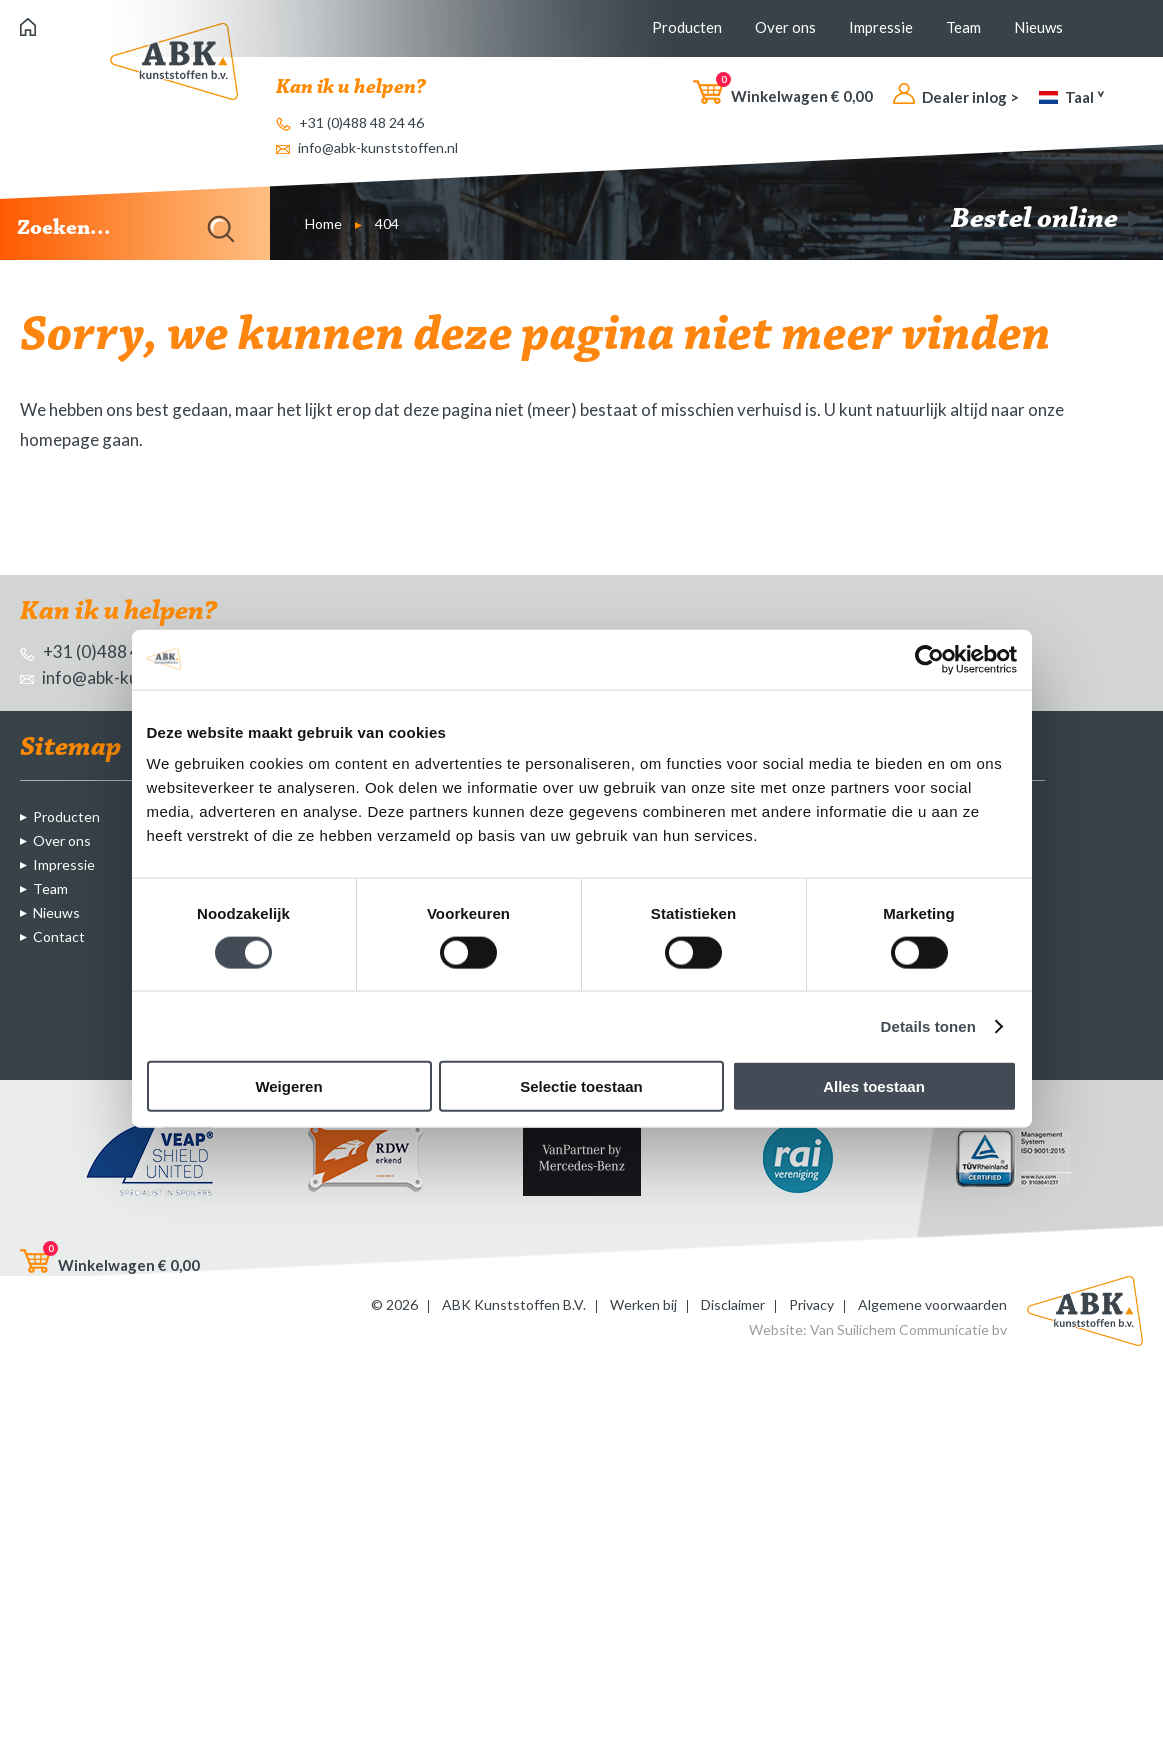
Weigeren (288, 1086)
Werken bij (643, 1304)
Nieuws (1038, 27)
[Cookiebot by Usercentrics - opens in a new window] (929, 659)
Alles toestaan (874, 1086)
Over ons (785, 27)
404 (387, 223)
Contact (59, 936)
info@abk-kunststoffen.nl (367, 147)
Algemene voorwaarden (932, 1304)
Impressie (881, 27)
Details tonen (928, 1025)
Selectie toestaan (581, 1086)
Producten (687, 27)
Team (963, 27)
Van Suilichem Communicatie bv (908, 1329)
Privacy (811, 1304)
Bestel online (1047, 220)
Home (323, 223)
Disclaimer (733, 1304)
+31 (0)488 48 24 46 (350, 122)
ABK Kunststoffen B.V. (514, 1304)
